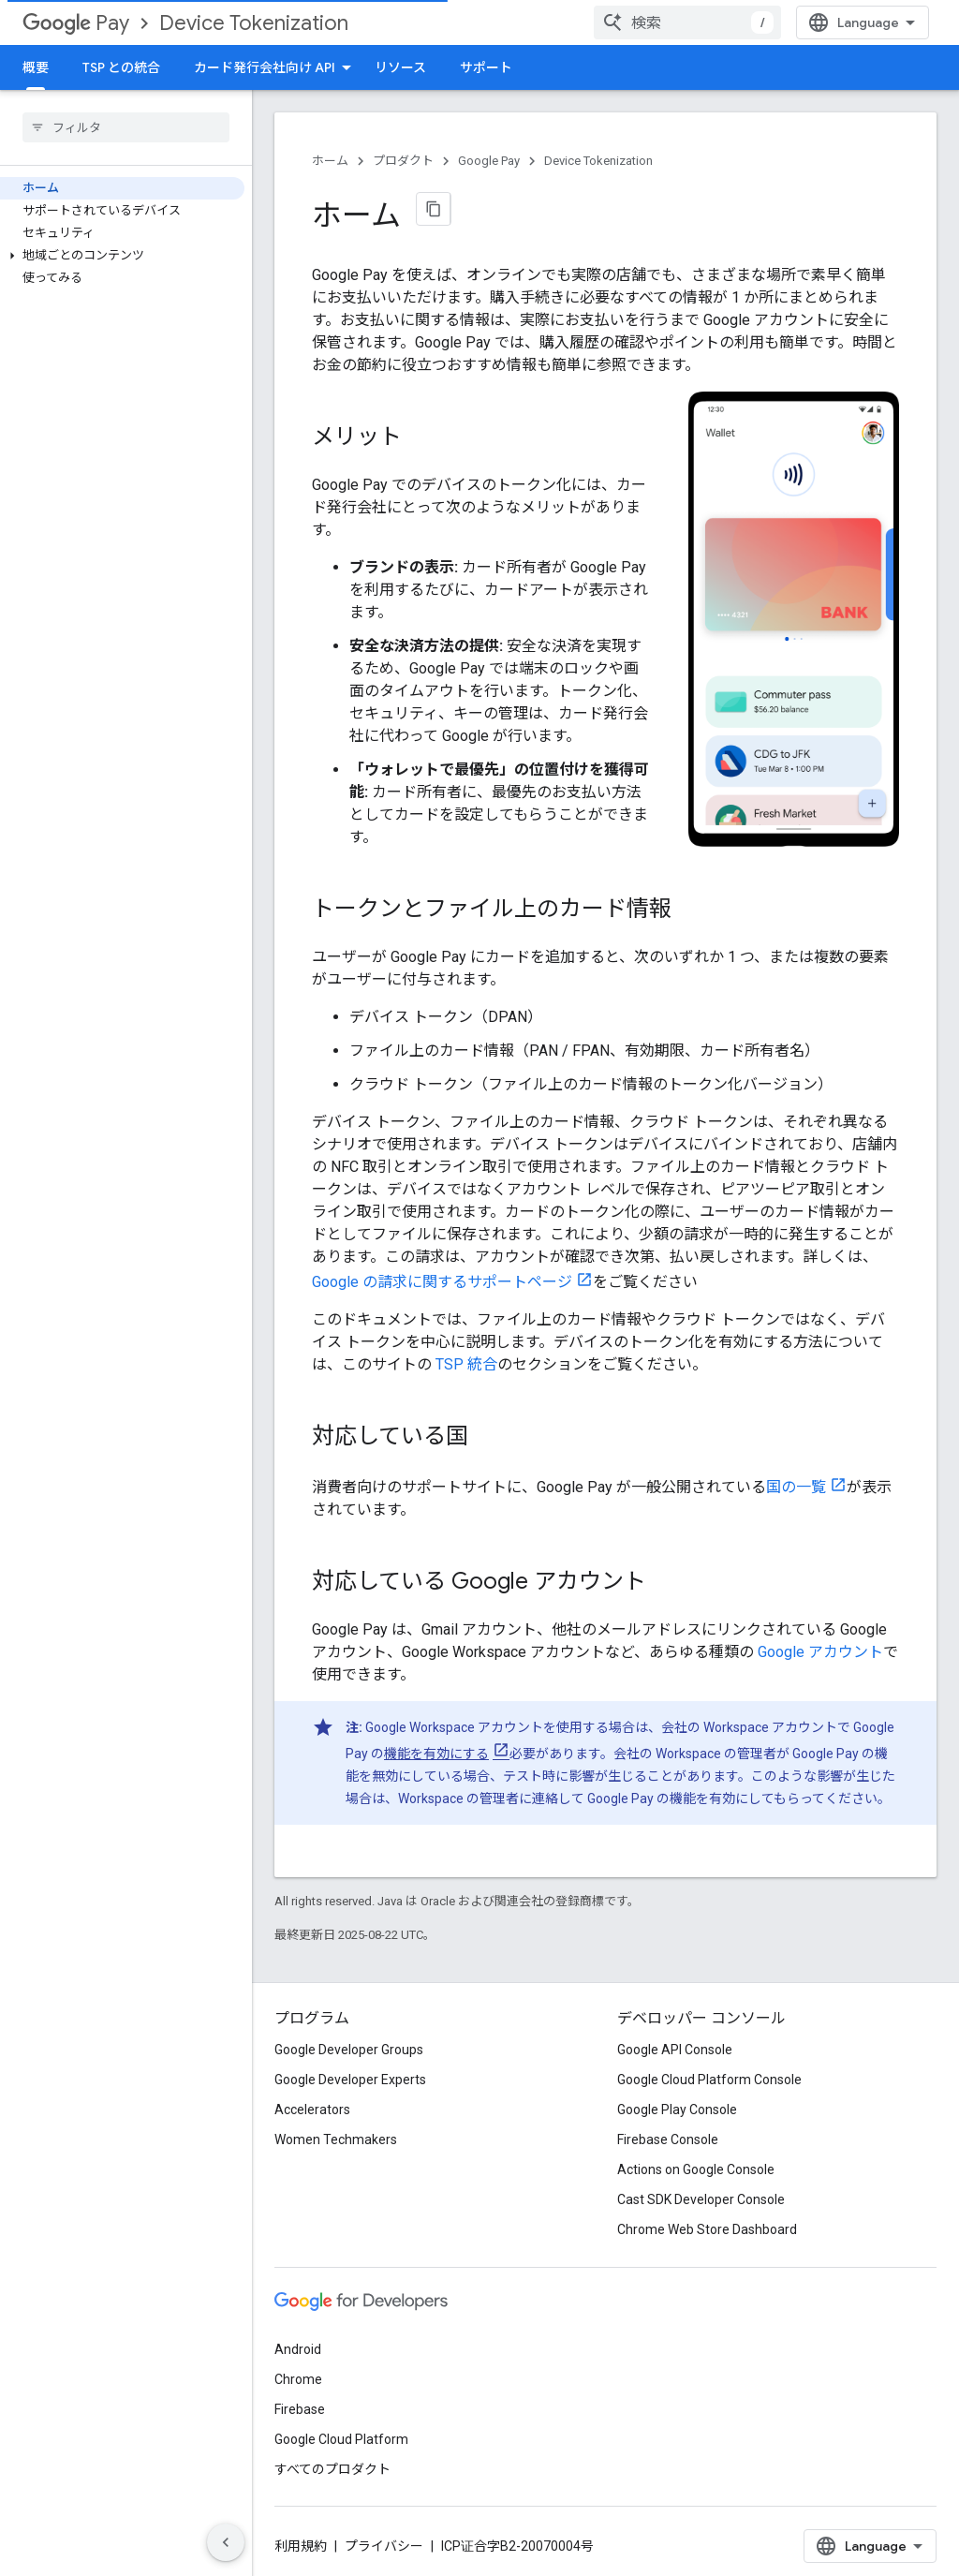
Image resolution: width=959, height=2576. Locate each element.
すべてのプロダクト (332, 2469)
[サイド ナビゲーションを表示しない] (225, 2542)
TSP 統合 (466, 1364)
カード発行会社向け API (264, 67)
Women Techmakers (335, 2139)
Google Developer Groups (348, 2049)
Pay (75, 23)
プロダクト (403, 161)
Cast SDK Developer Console (701, 2199)
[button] (122, 255)
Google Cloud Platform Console (709, 2079)
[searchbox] (125, 127)
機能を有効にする (436, 1753)
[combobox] (687, 22)
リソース (400, 67)
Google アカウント (820, 1652)
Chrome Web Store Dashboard (707, 2229)
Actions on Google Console (696, 2169)
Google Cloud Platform (341, 2439)
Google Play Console (677, 2109)
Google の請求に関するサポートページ (442, 1282)
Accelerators (312, 2109)
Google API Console (674, 2049)
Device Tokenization (253, 23)
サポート (486, 67)
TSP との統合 (121, 67)
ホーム (330, 161)
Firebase (299, 2409)
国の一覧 (796, 1487)
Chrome (298, 2379)
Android (297, 2349)
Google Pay (489, 161)
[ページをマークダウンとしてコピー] (433, 209)
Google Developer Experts (350, 2079)
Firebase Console (667, 2139)
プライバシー (384, 2546)
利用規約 (300, 2546)
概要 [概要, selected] (35, 67)
